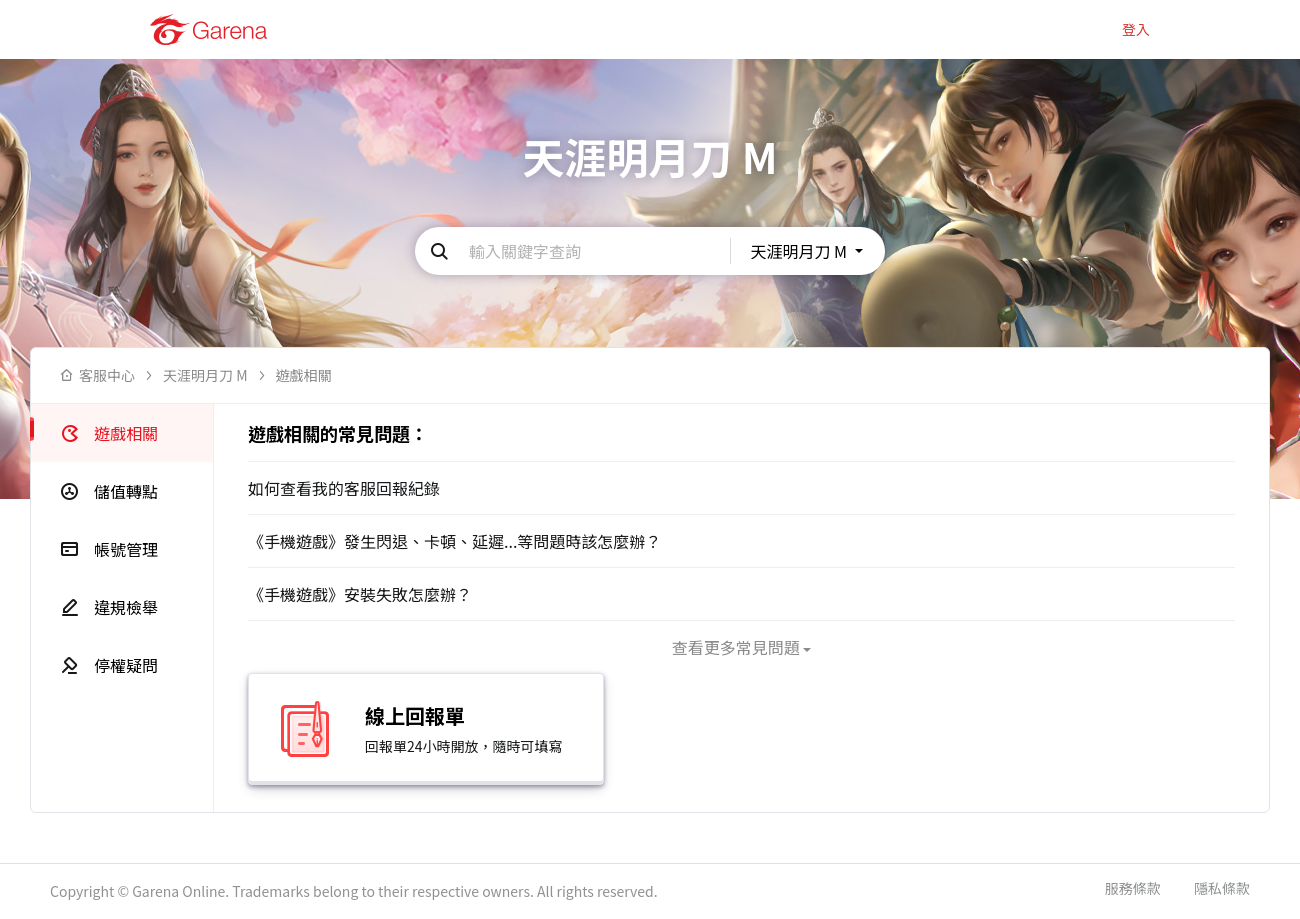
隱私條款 (1222, 888)
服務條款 (1133, 888)
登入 (1136, 29)
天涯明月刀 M (205, 375)
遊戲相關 (304, 375)
